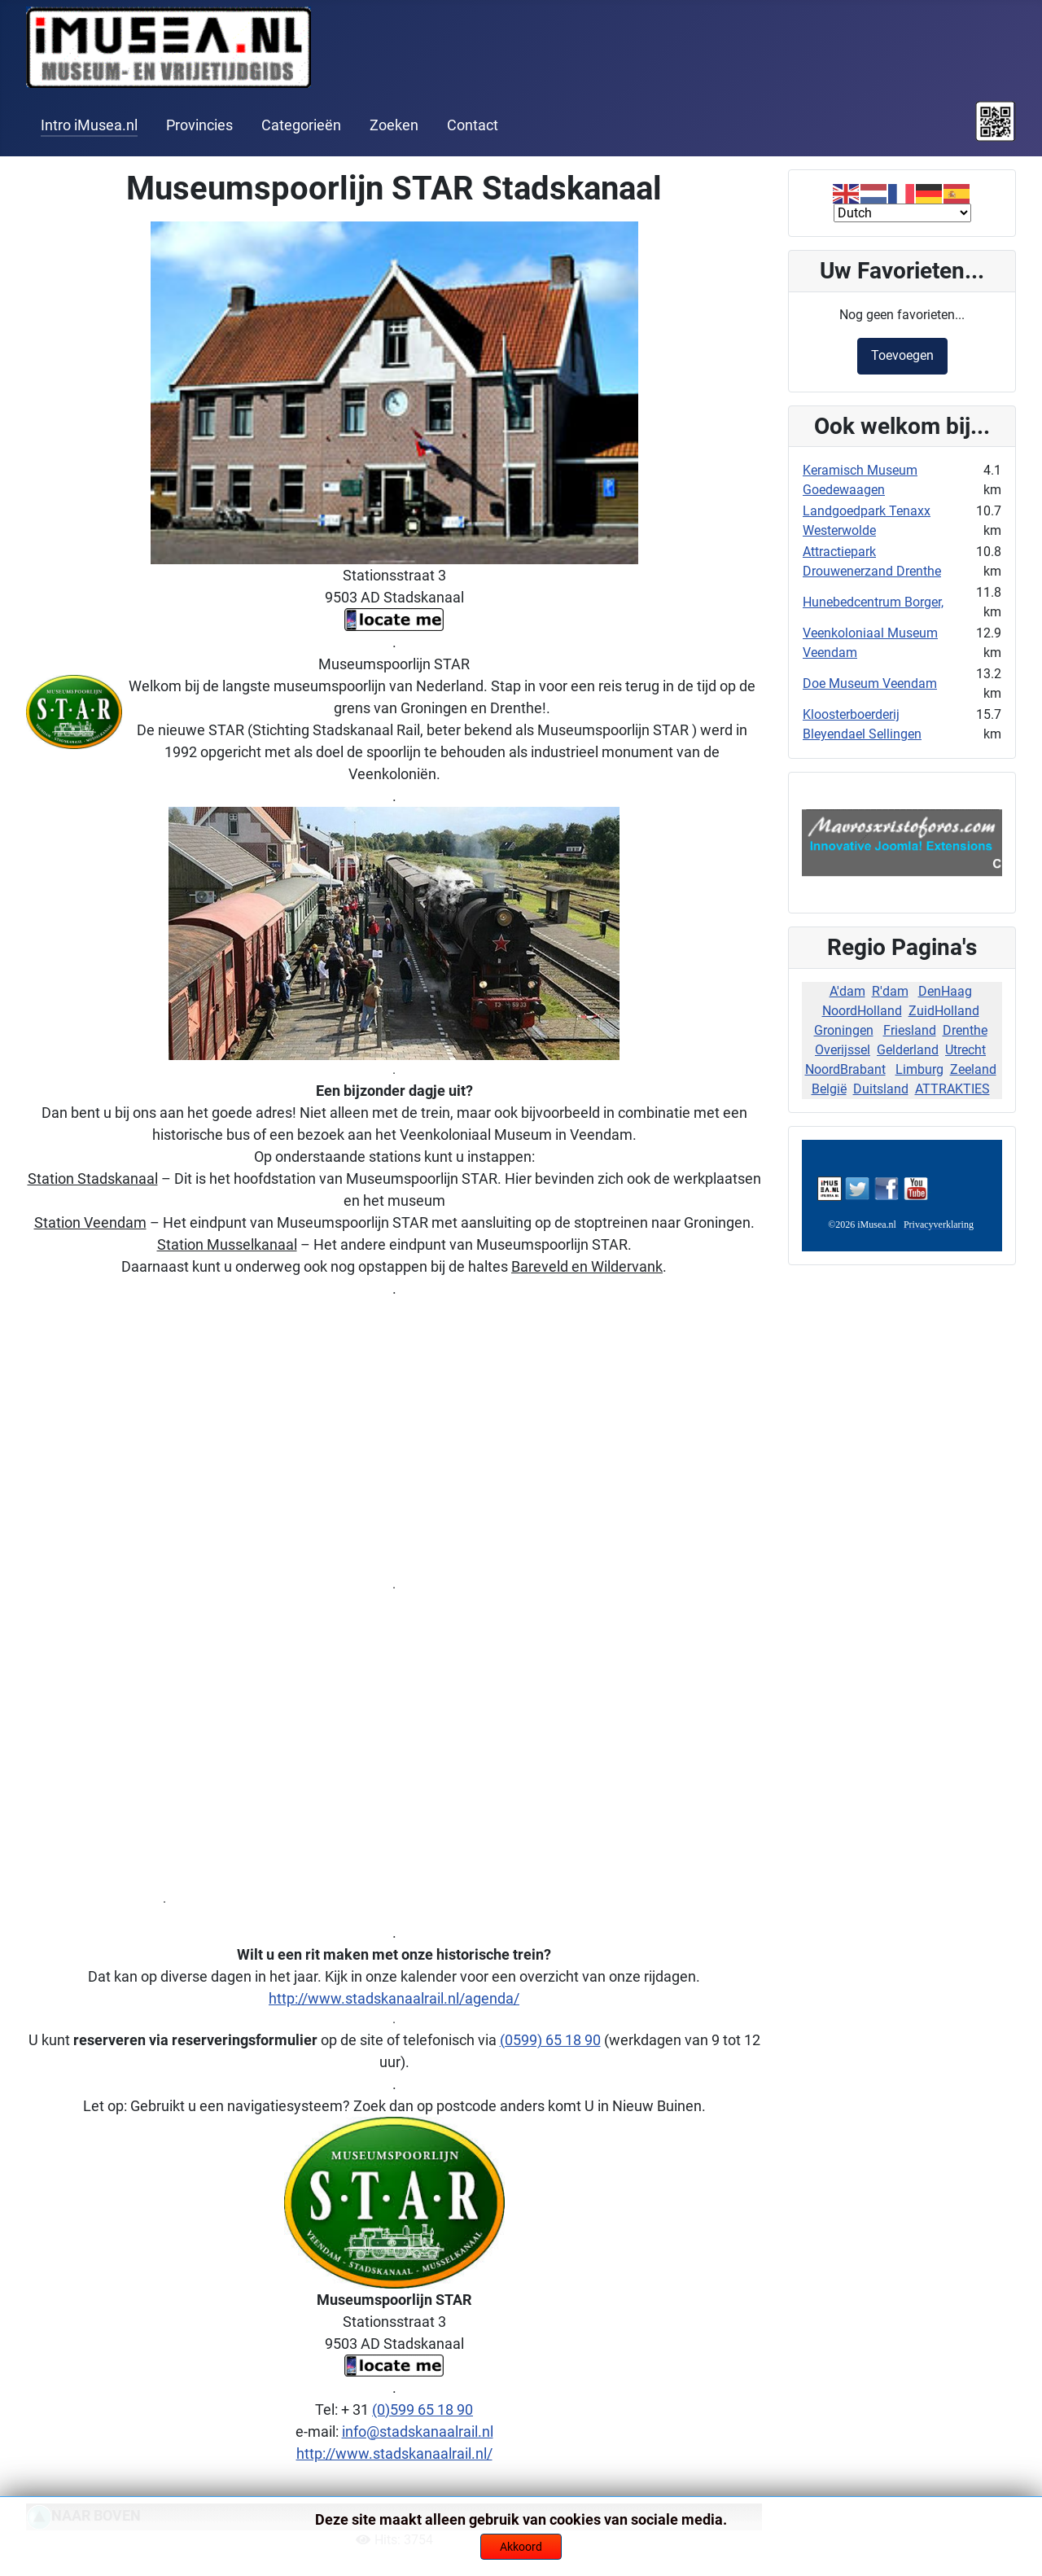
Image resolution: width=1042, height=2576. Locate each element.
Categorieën (301, 125)
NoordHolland (862, 1011)
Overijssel (842, 1050)
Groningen (843, 1030)
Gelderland (908, 1050)
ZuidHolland (943, 1011)
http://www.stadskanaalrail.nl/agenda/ (394, 1998)
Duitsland (880, 1089)
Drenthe (965, 1030)
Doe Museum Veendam (870, 683)
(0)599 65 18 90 (422, 2409)
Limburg (919, 1069)
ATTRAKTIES (952, 1089)
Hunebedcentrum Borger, (873, 602)
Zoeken (394, 125)
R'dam (890, 991)
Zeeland (973, 1069)
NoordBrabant (845, 1069)
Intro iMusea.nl (89, 125)
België (829, 1089)
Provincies (199, 125)
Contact (472, 125)
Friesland (909, 1030)
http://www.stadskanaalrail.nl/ (394, 2453)
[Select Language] (902, 213)
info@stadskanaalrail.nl (417, 2431)
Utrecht (965, 1050)
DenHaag (945, 991)
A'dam (847, 991)
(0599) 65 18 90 (550, 2039)
